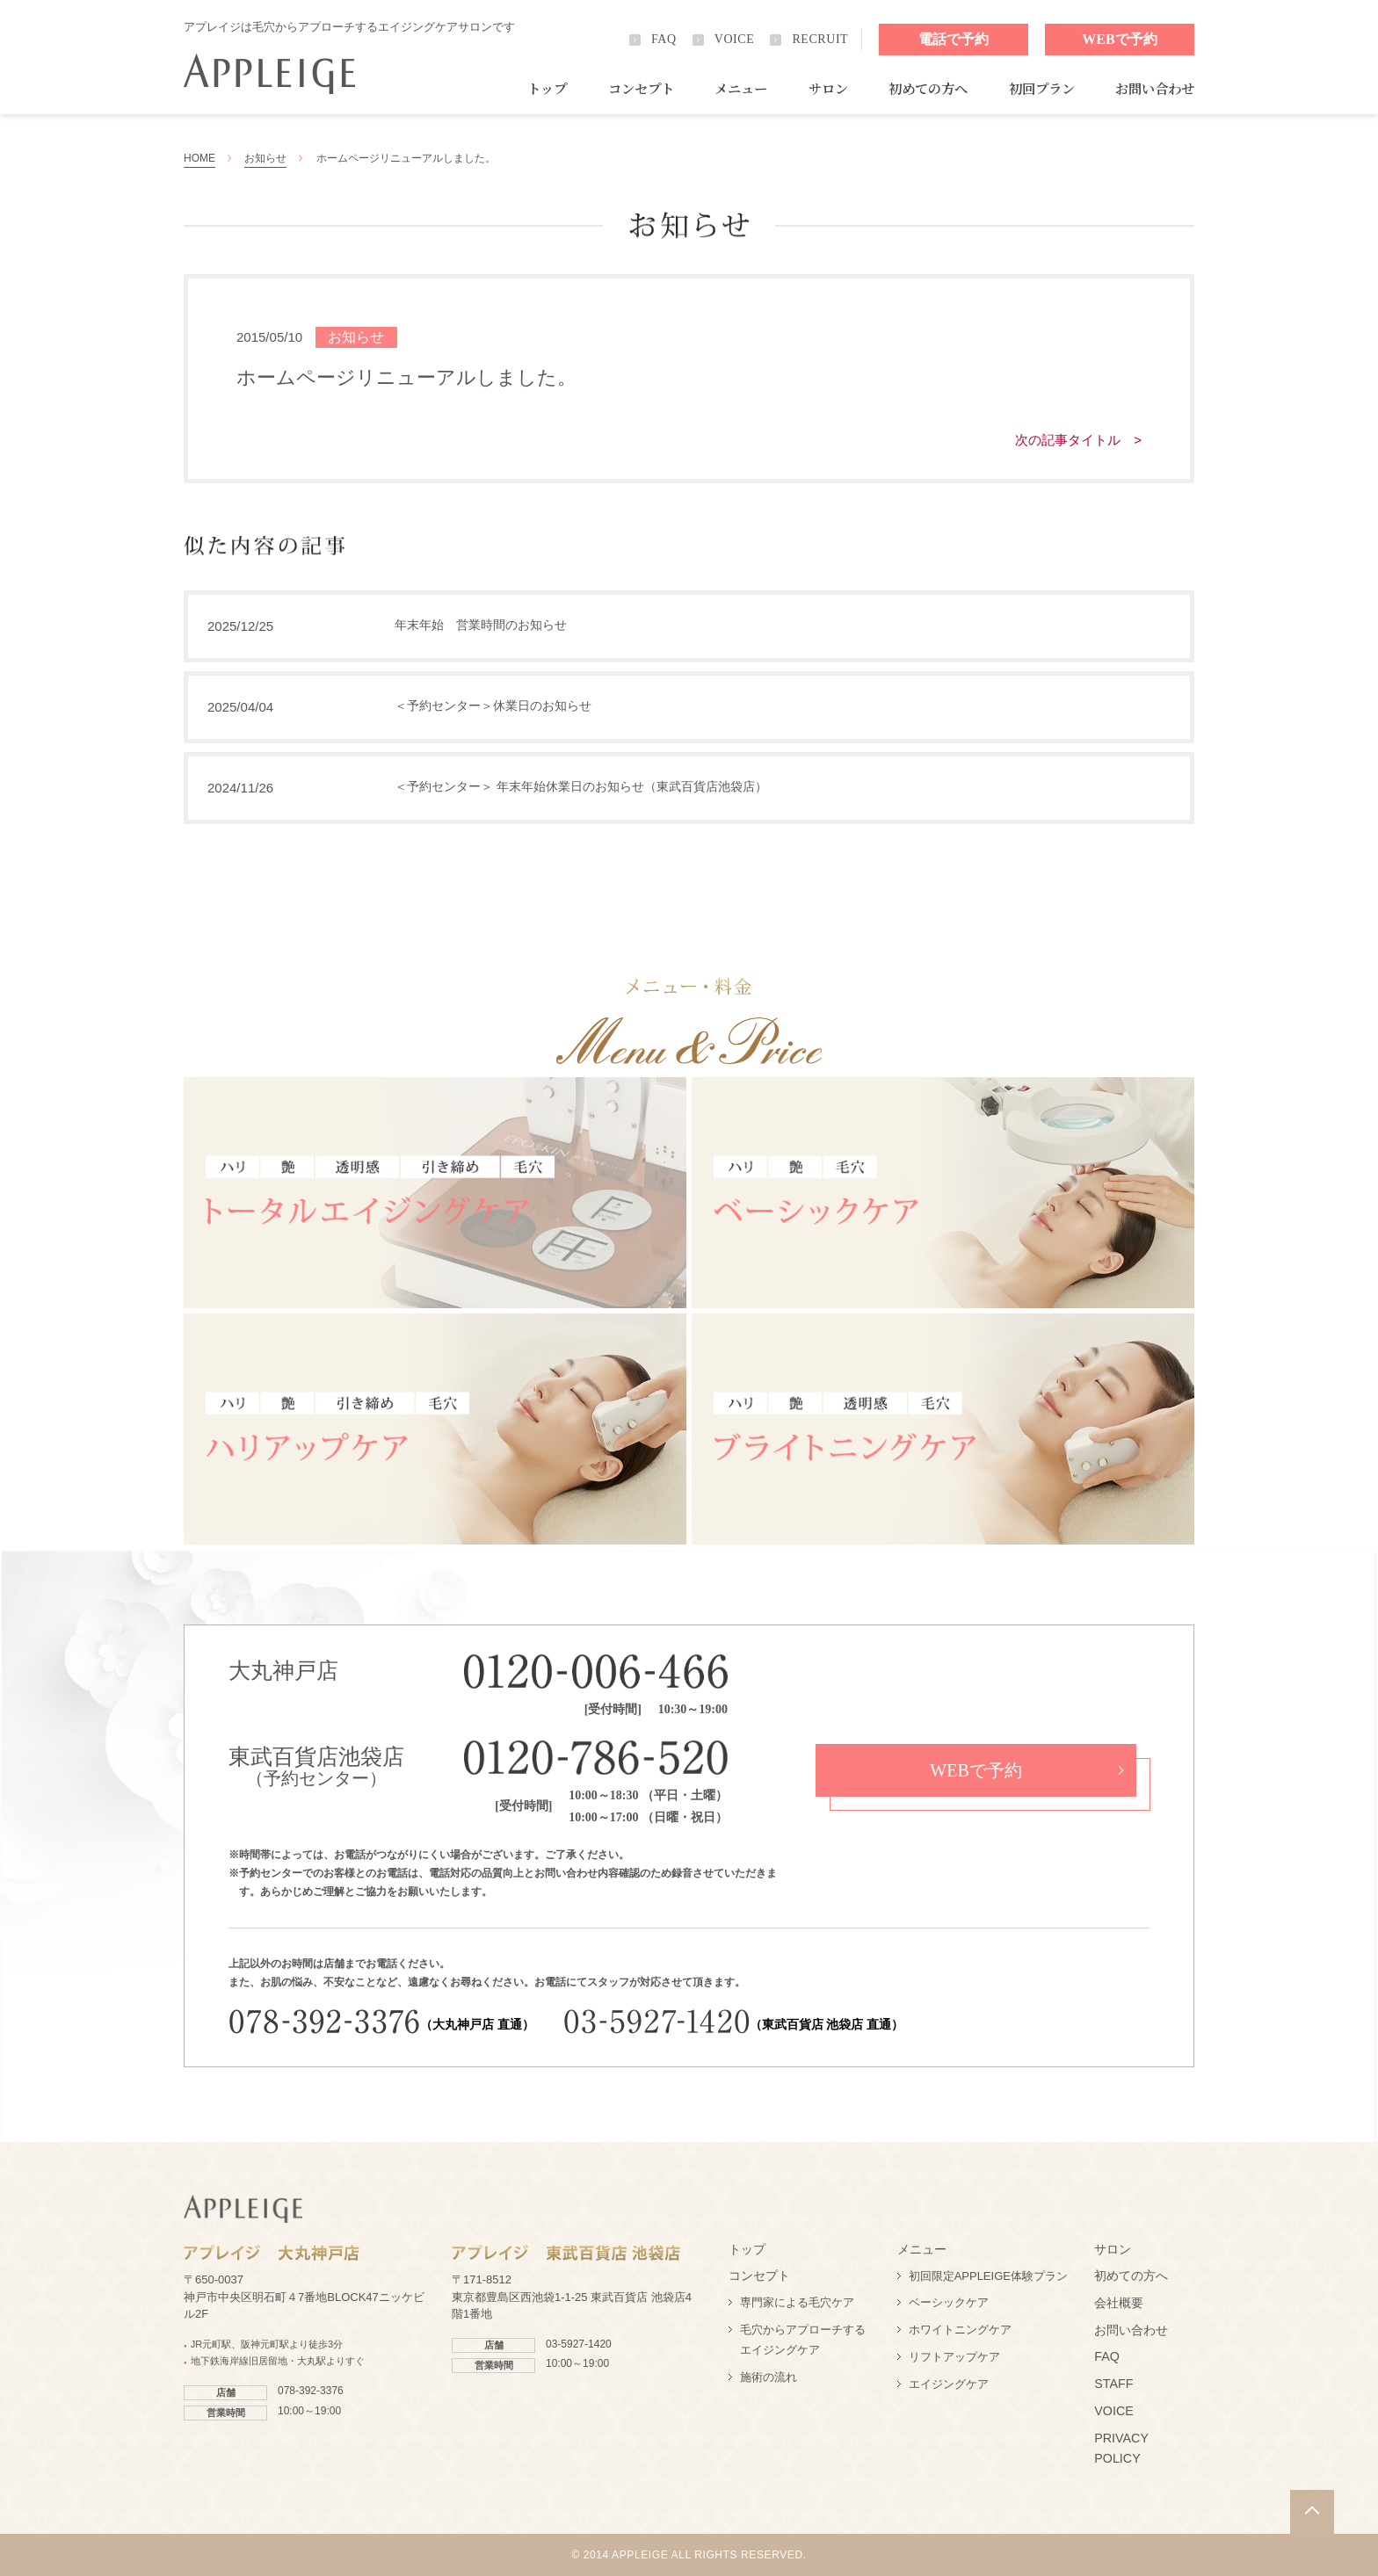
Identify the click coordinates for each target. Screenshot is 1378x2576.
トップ (547, 88)
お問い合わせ (1154, 88)
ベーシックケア (949, 2302)
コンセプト (641, 88)
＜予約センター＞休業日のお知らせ (493, 705)
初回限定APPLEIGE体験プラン (988, 2276)
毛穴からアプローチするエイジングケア (803, 2339)
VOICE (734, 39)
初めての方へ (928, 88)
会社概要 (1118, 2303)
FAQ (664, 39)
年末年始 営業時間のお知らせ (481, 625)
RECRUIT (820, 39)
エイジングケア (949, 2384)
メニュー (740, 88)
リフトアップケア (954, 2356)
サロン (828, 88)
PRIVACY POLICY (1121, 2448)
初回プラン (1042, 88)
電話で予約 (953, 39)
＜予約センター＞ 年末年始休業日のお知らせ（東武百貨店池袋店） (581, 786)
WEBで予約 (1119, 39)
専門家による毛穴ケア (797, 2302)
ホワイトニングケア (960, 2329)
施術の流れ (768, 2377)
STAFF (1113, 2384)
